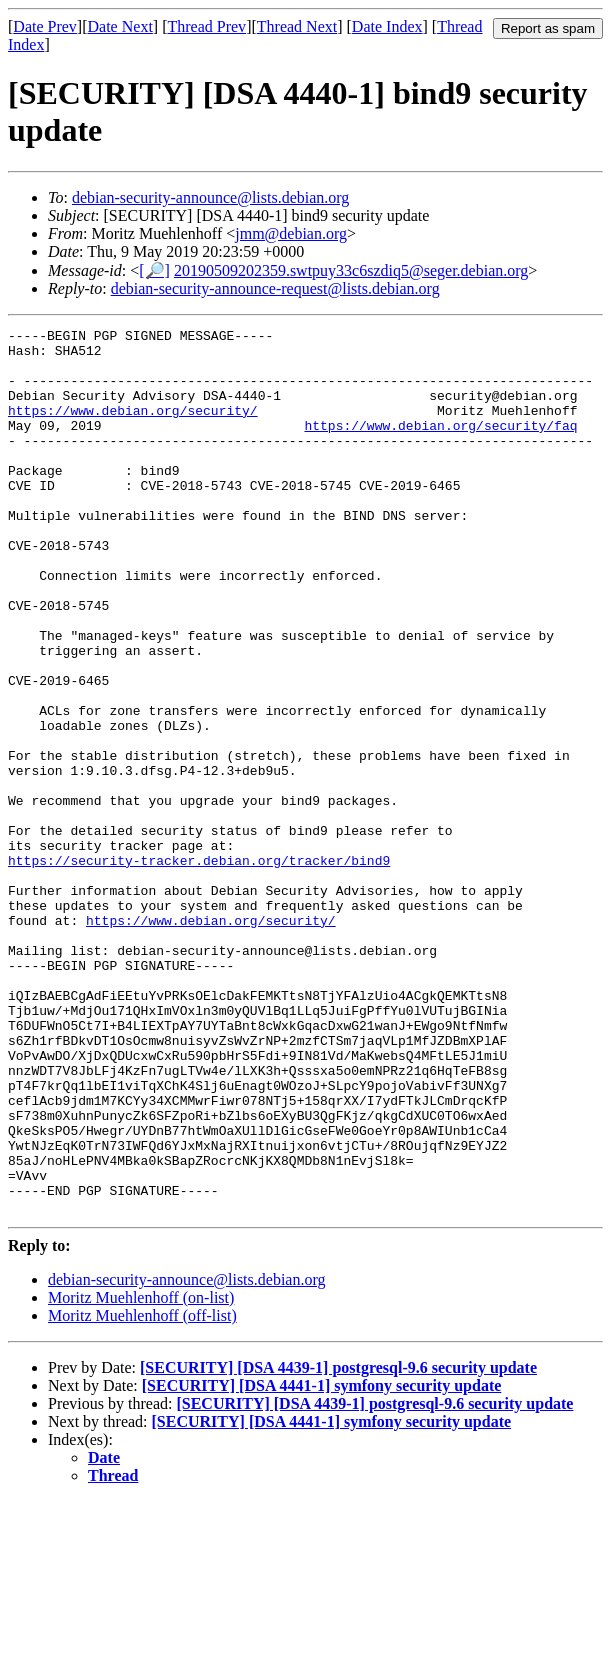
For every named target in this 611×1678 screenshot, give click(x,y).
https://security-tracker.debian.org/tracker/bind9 (199, 968)
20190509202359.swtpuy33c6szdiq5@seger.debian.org (351, 270)
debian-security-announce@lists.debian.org (210, 197)
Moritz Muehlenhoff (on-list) (141, 1474)
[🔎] (154, 270)
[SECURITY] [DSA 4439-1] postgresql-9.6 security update (338, 1544)
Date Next (120, 26)
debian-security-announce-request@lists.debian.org (275, 288)
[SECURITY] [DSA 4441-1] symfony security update (322, 1562)
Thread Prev (206, 26)
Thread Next (297, 26)
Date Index (387, 26)
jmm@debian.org (291, 233)
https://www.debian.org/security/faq (440, 446)
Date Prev (45, 26)
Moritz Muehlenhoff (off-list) (142, 1492)
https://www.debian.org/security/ (133, 428)
